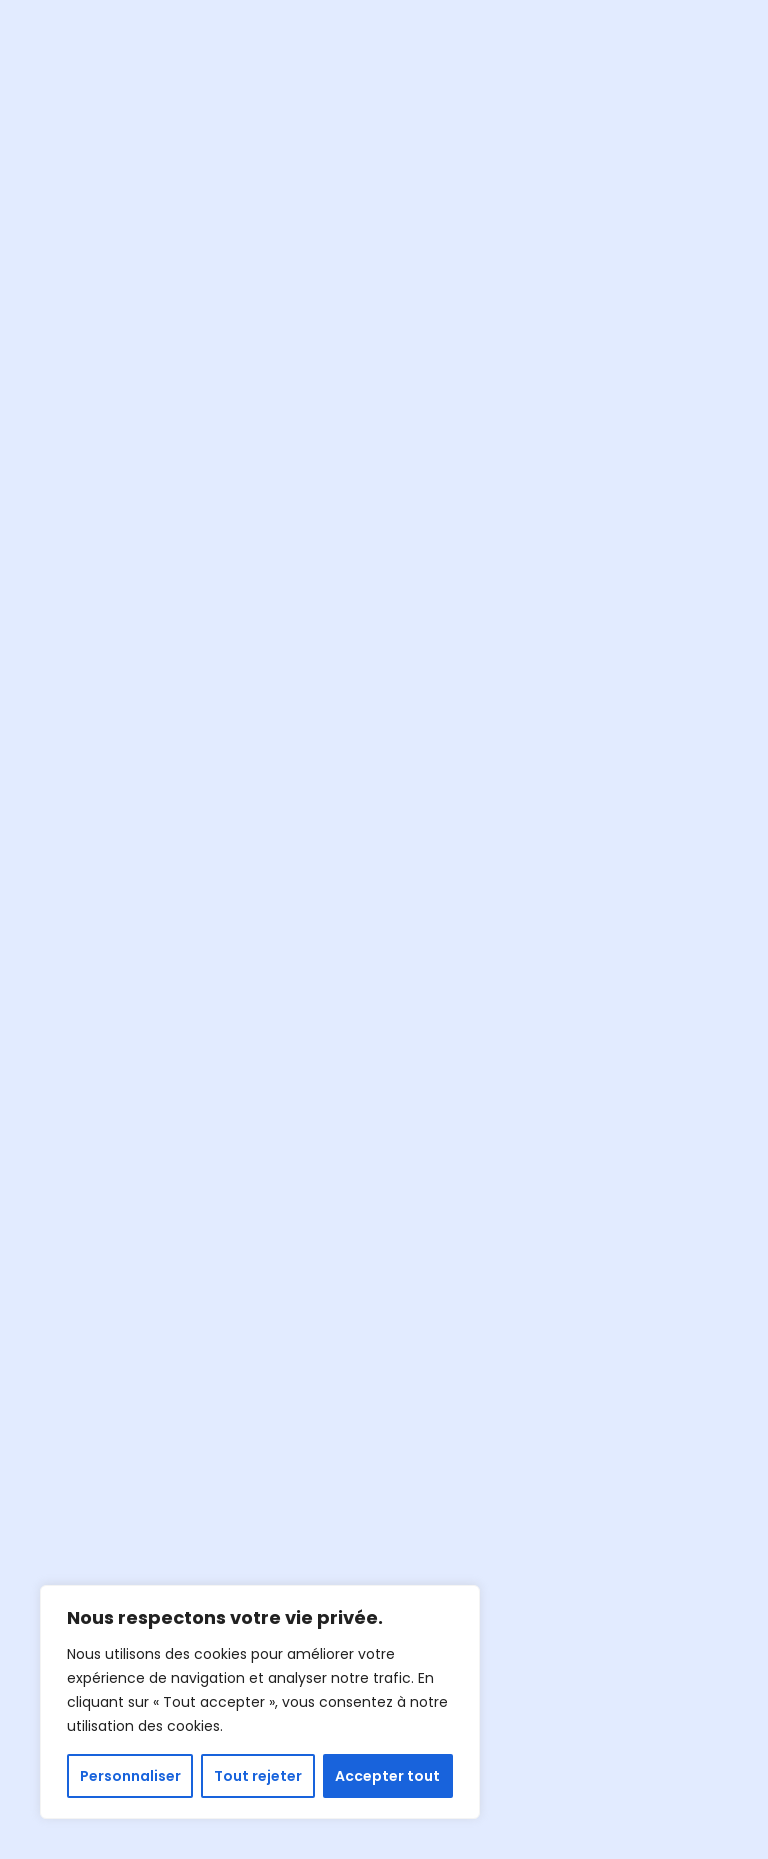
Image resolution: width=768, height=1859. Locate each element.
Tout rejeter (258, 1776)
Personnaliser (130, 1776)
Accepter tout (387, 1776)
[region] (260, 1702)
